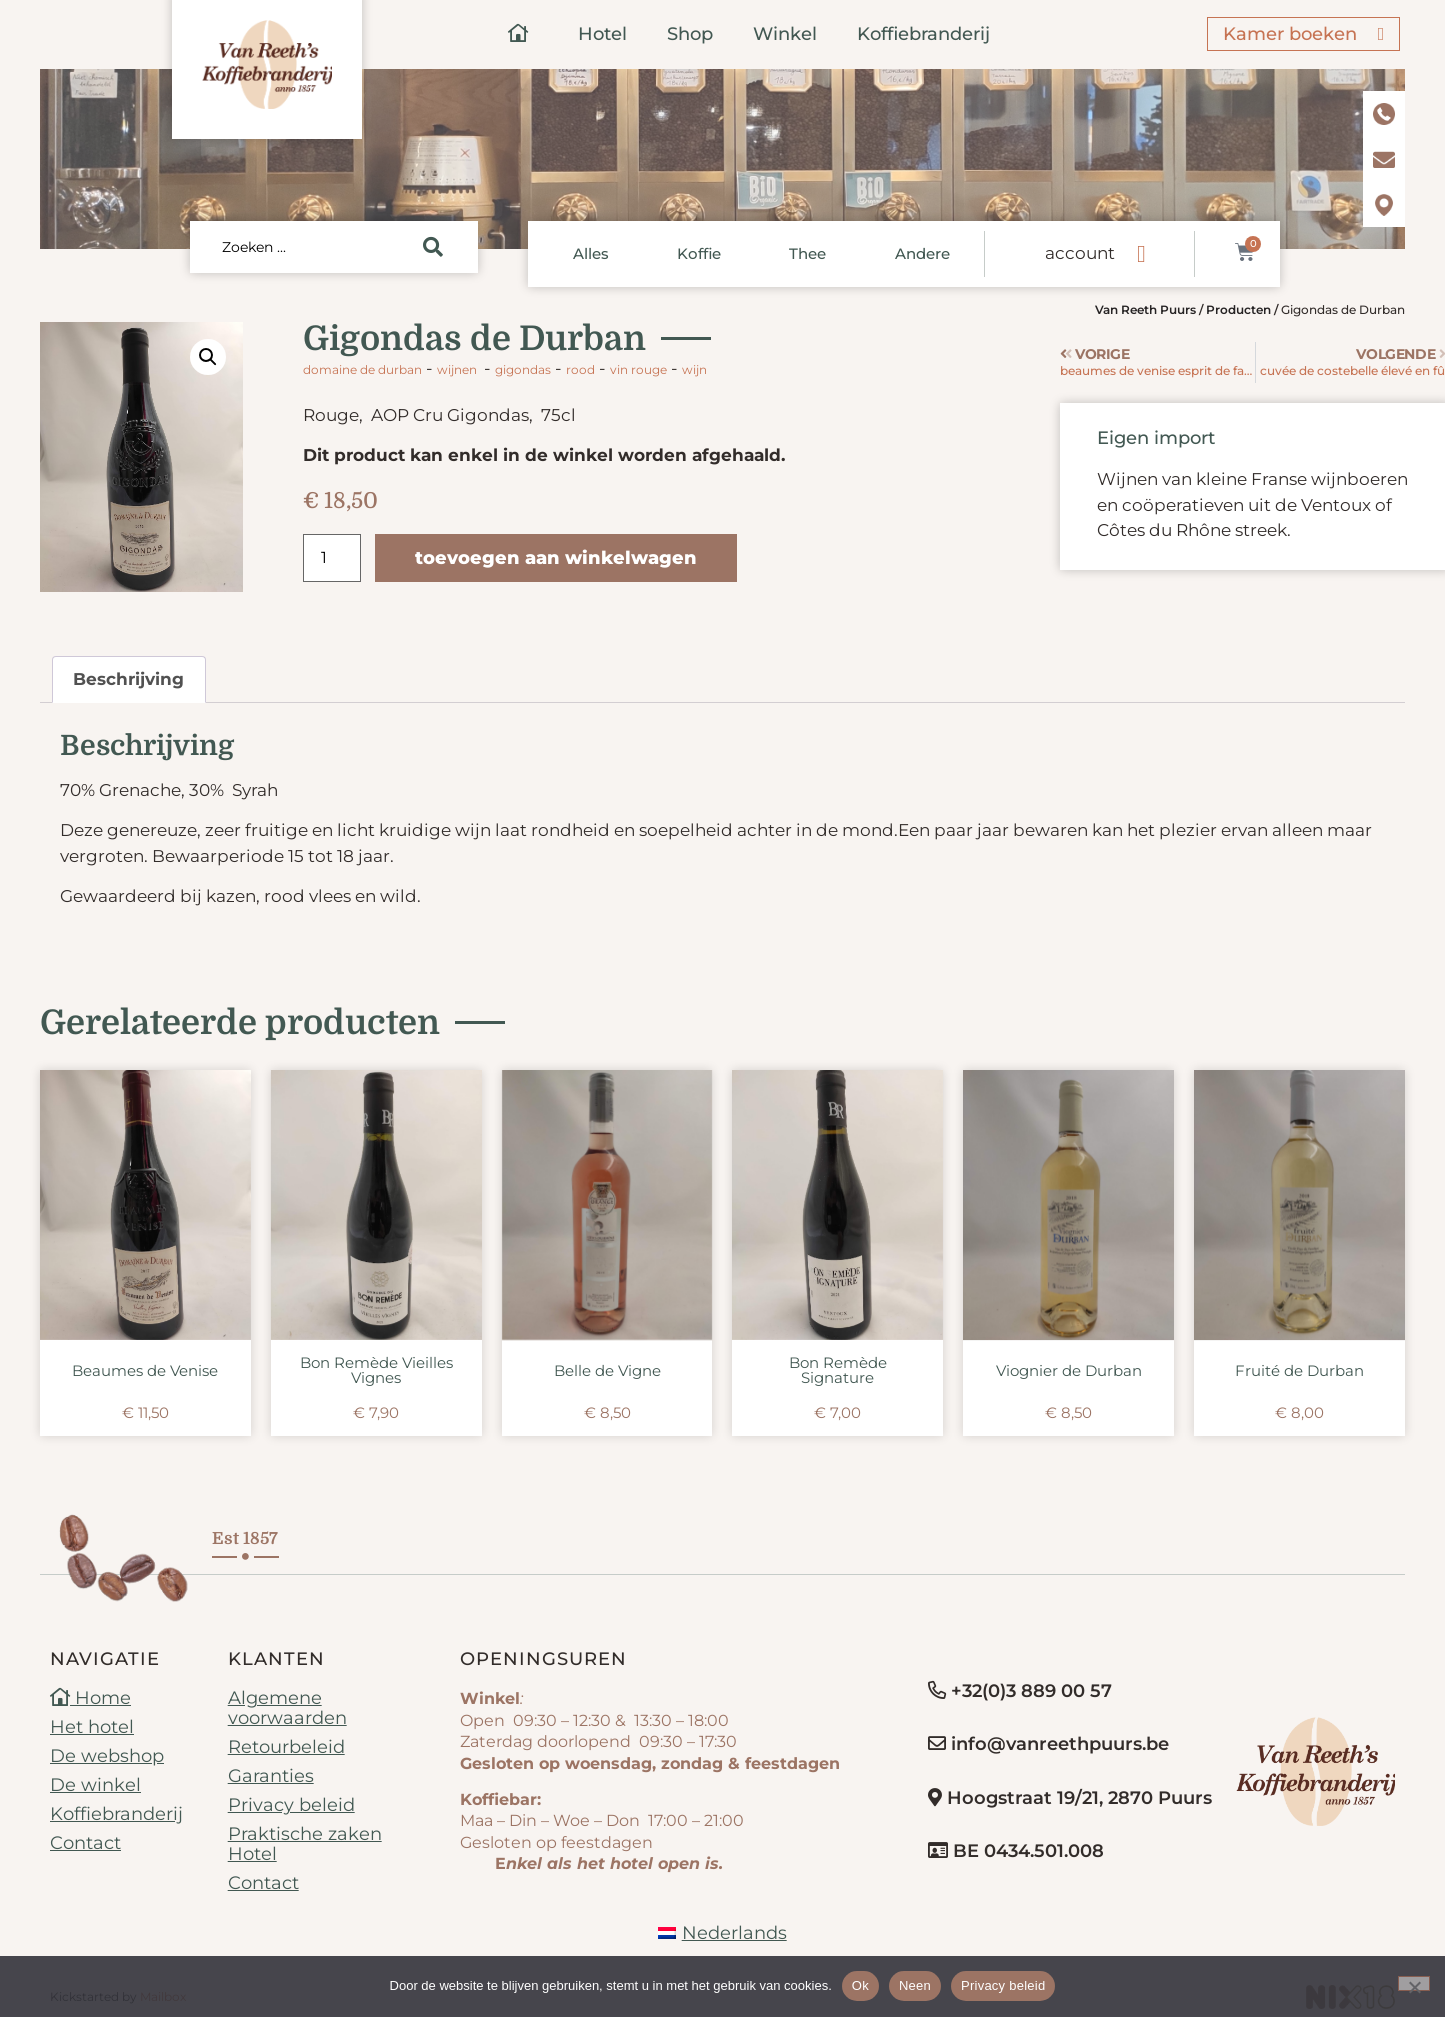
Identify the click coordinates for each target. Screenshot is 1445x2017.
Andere (922, 253)
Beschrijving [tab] (128, 679)
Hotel (602, 34)
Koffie (699, 253)
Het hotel (92, 1727)
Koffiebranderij (923, 34)
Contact (85, 1843)
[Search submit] (433, 247)
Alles (591, 253)
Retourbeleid (286, 1747)
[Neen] (1414, 1983)
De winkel (95, 1785)
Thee (807, 253)
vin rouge (638, 369)
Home (90, 1698)
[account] (1141, 254)
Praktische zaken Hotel (305, 1844)
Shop (690, 34)
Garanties (271, 1776)
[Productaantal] (332, 558)
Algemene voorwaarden (287, 1708)
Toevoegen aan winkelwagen (556, 558)
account (1080, 253)
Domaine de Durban (362, 369)
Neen (915, 1985)
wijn (694, 369)
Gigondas (523, 369)
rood (580, 369)
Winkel (785, 34)
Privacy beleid (291, 1805)
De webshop (107, 1756)
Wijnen (457, 369)
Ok (860, 1985)
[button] (208, 357)
